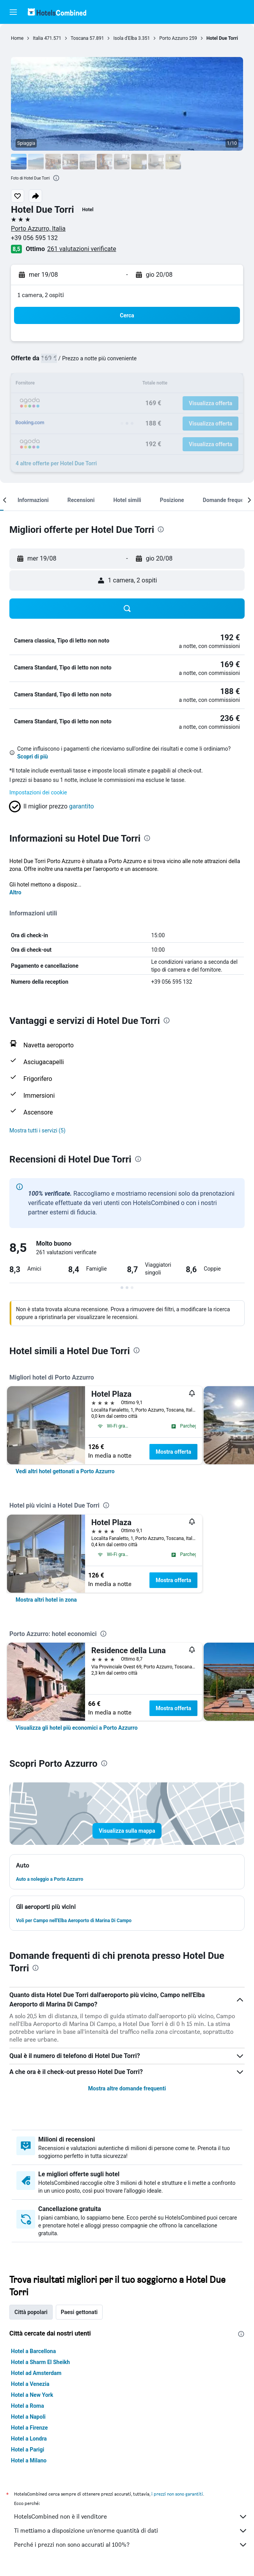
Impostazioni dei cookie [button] (38, 792)
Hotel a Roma (27, 2406)
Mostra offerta (173, 1452)
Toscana (80, 38)
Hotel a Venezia (30, 2384)
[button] (13, 12)
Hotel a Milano (28, 2460)
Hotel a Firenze (29, 2428)
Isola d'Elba (125, 38)
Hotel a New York (32, 2395)
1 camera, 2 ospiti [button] (41, 295)
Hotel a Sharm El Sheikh (40, 2362)
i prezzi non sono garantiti (177, 2494)
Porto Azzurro (173, 38)
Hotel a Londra (29, 2438)
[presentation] (56, 178)
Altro (15, 892)
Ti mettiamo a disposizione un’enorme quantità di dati (131, 2530)
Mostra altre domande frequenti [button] (127, 2088)
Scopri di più (32, 756)
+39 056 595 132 (34, 238)
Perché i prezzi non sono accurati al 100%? (131, 2544)
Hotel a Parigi (27, 2449)
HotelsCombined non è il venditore (131, 2516)
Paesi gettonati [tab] (79, 2312)
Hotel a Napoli (28, 2417)
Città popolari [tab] (31, 2312)
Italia (38, 38)
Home (17, 38)
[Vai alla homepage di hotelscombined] (57, 12)
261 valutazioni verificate (81, 249)
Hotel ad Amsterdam (36, 2373)
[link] (65, 1471)
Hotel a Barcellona (33, 2351)
